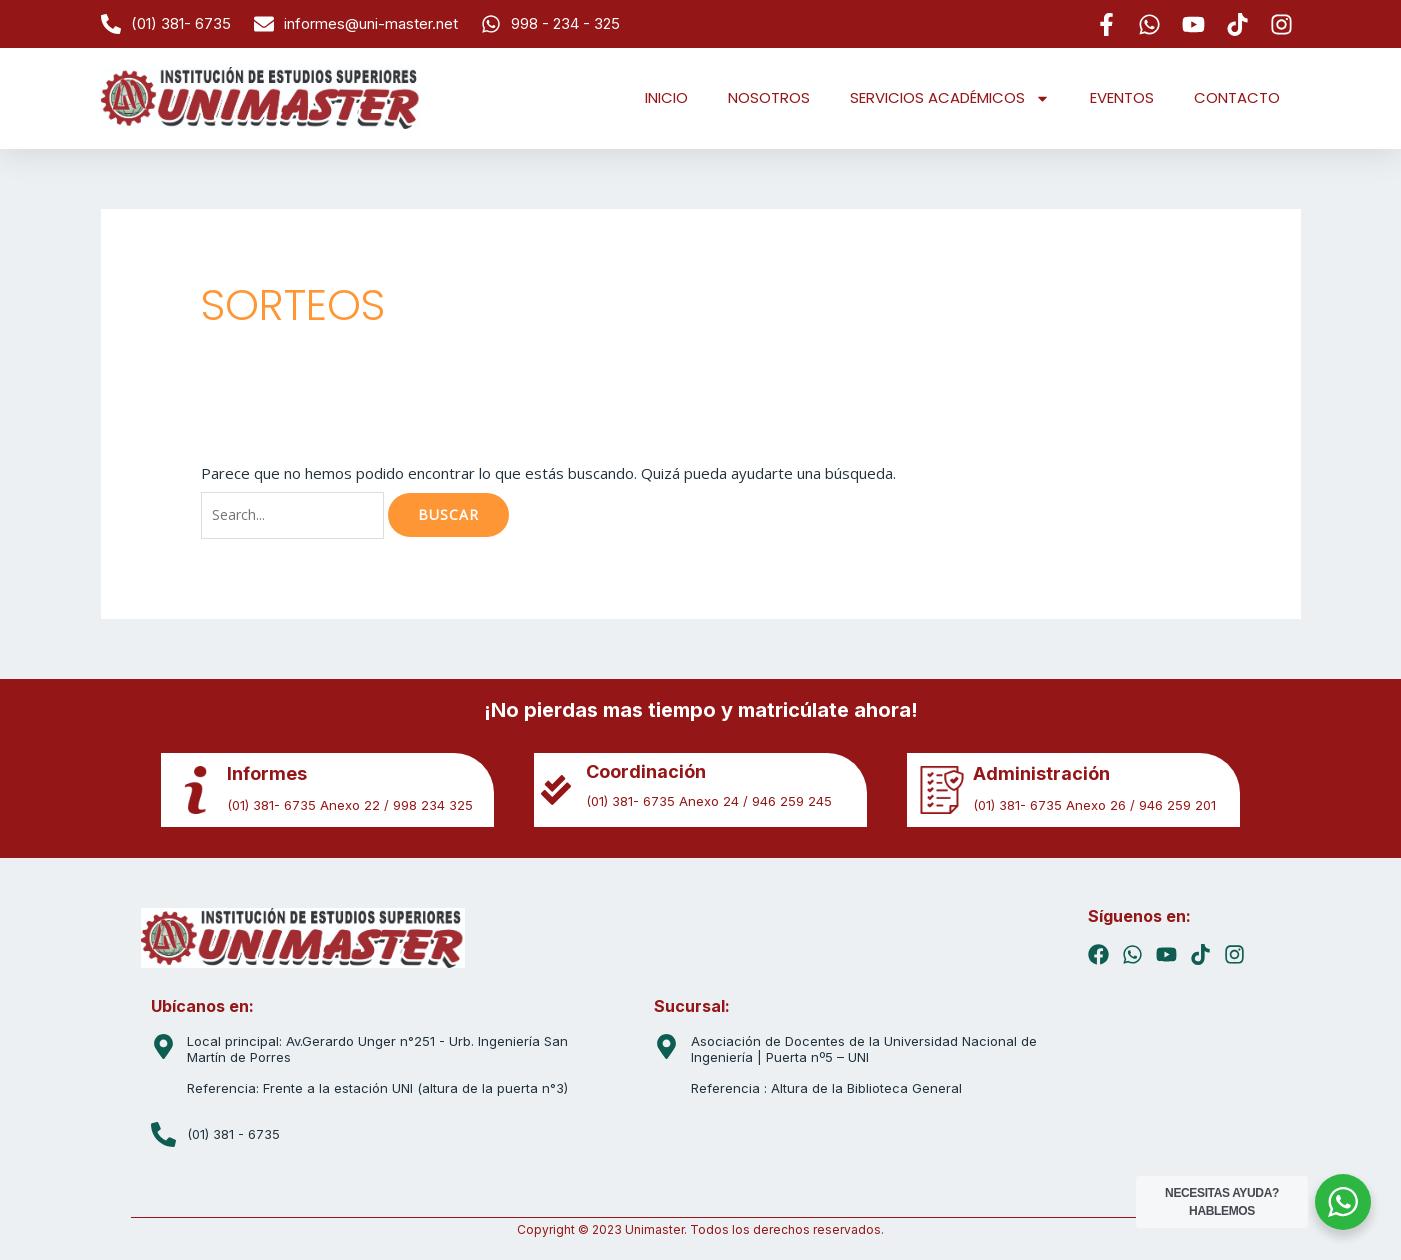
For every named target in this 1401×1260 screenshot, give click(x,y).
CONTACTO (1237, 97)
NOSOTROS (769, 97)
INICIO (666, 97)
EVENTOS (1122, 97)
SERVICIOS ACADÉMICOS (950, 98)
